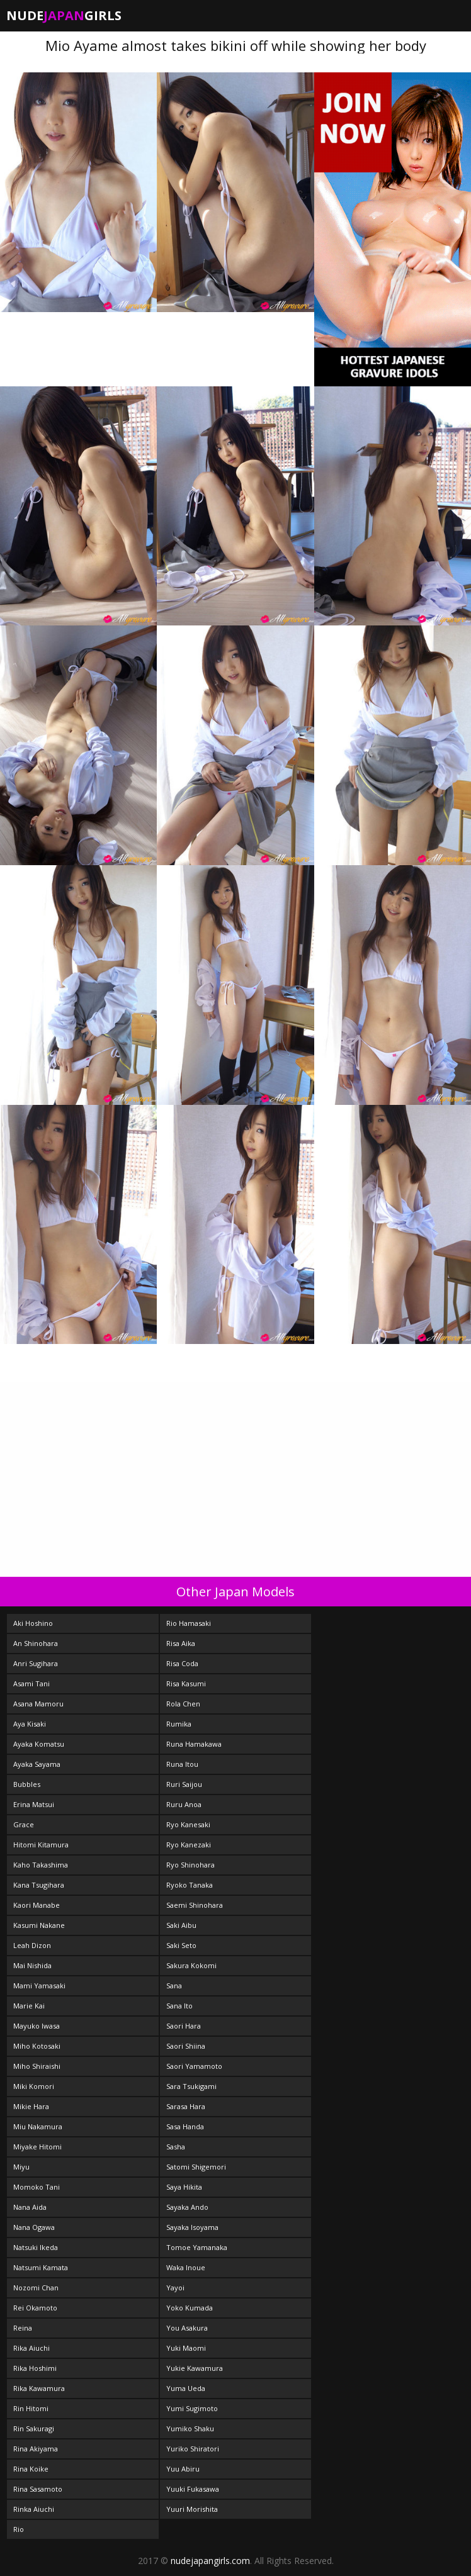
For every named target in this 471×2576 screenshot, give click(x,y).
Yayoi (175, 2287)
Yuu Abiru (183, 2468)
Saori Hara (183, 2025)
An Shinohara (35, 1643)
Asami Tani (31, 1683)
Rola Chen (183, 1703)
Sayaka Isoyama (192, 2227)
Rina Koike (30, 2468)
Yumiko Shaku (190, 2428)
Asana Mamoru (38, 1703)
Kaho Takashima (40, 1864)
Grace (23, 1824)
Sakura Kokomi (191, 1965)
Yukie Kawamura (194, 2368)
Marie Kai (29, 2005)
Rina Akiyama (35, 2448)
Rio (18, 2529)
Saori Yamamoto (194, 2066)
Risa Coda (182, 1663)
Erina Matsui (33, 1804)
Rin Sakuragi (33, 2428)
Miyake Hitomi (37, 2146)
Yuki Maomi (186, 2348)
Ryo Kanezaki (188, 1844)
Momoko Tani (36, 2187)
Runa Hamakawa (194, 1744)
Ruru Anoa (183, 1804)
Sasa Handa (185, 2126)
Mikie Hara (31, 2106)
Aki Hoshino (33, 1623)
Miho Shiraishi (36, 2066)
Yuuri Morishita (192, 2509)
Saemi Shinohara (194, 1905)
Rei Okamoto (35, 2307)
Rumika (178, 1723)
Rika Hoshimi (35, 2368)
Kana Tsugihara (38, 1885)
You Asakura (187, 2327)
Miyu (21, 2166)
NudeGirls (64, 15)
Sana (174, 1985)
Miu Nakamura (37, 2126)
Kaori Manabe (36, 1905)
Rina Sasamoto (37, 2489)
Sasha (175, 2146)
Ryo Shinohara (190, 1864)
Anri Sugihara (35, 1663)
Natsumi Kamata (40, 2267)
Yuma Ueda (185, 2388)
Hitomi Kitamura (41, 1844)
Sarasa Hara (185, 2106)
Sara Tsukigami (191, 2086)
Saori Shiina (185, 2046)
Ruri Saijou (184, 1784)
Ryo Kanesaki (188, 1824)
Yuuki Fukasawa (192, 2489)
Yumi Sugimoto (192, 2408)
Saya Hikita (184, 2187)
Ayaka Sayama (36, 1764)
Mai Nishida (32, 1965)
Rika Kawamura (39, 2388)
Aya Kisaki (29, 1723)
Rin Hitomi (30, 2408)
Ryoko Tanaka (189, 1885)
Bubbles (26, 1784)
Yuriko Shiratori (192, 2448)
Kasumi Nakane (39, 1925)
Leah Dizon (32, 1945)
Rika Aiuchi (31, 2348)
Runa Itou (182, 1764)
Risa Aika (180, 1643)
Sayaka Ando (187, 2207)
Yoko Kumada (189, 2307)
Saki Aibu (181, 1925)
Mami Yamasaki (39, 1985)
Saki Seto (181, 1945)
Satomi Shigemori (196, 2166)
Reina (22, 2327)
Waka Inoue (185, 2267)
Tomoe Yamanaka (196, 2247)
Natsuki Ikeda (35, 2247)
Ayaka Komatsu (38, 1744)
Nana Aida (30, 2207)
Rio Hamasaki (188, 1623)
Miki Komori (33, 2086)
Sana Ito (179, 2005)
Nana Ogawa (34, 2227)
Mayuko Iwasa (36, 2025)
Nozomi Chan (36, 2287)
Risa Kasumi (186, 1683)
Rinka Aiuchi (33, 2509)
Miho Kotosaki (36, 2046)
